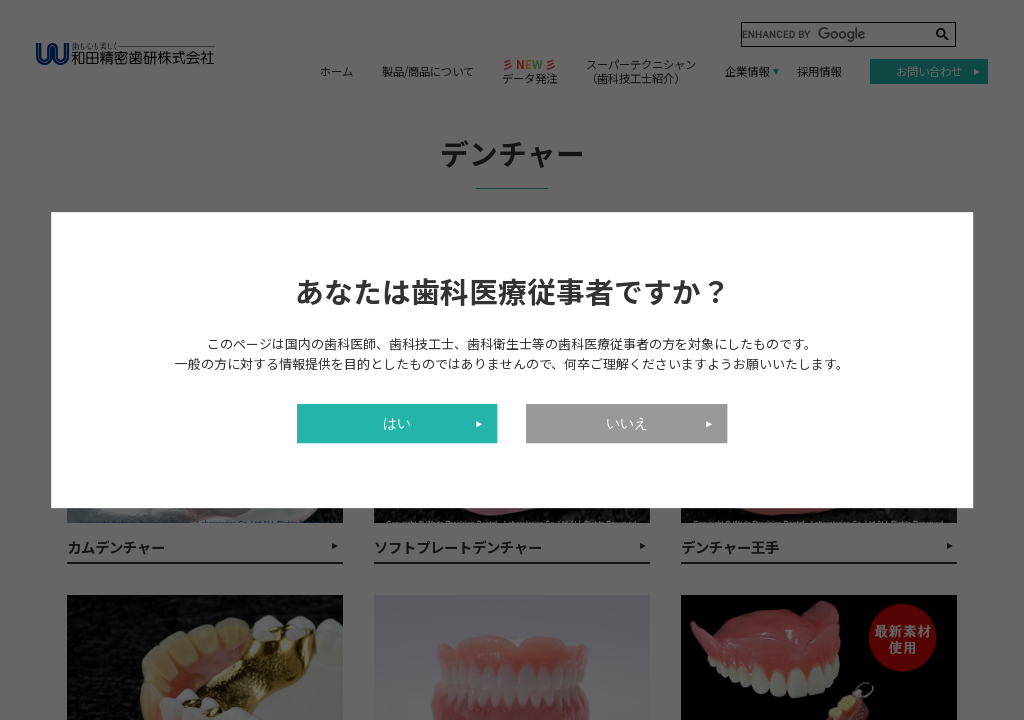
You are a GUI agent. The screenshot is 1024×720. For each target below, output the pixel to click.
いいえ (627, 423)
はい (397, 423)
